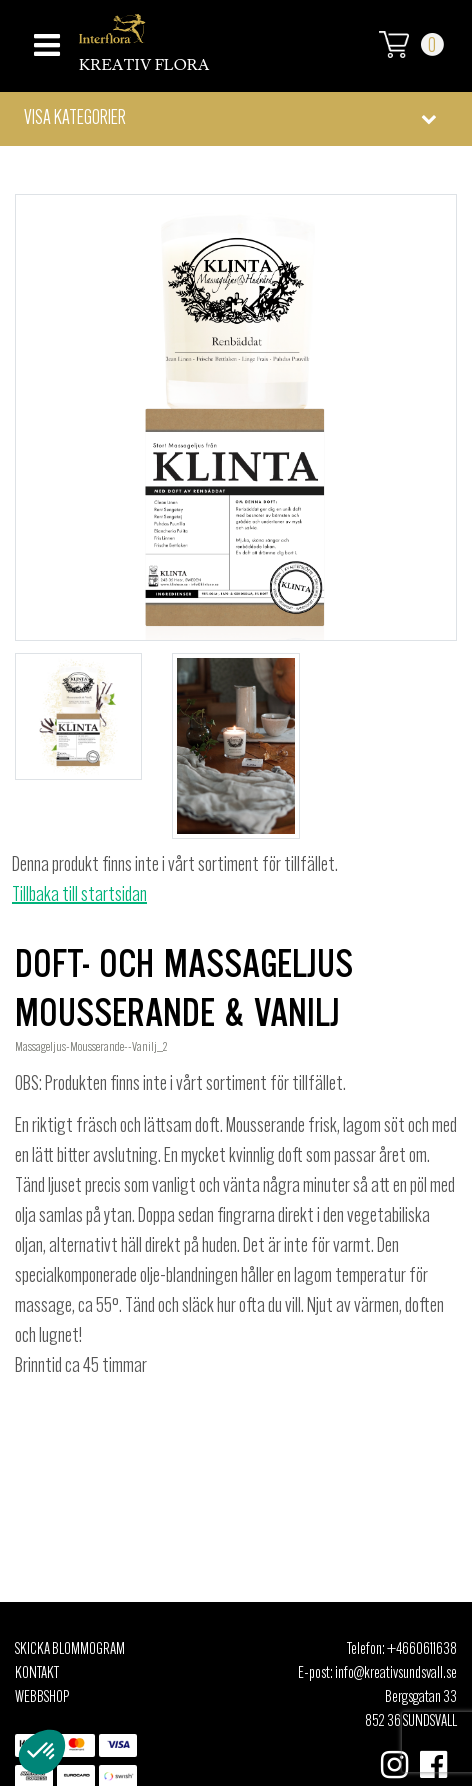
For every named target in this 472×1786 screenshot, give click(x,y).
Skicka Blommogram (70, 1650)
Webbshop (42, 1698)
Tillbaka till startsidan (79, 896)
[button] (236, 119)
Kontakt (37, 1674)
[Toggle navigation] (44, 39)
